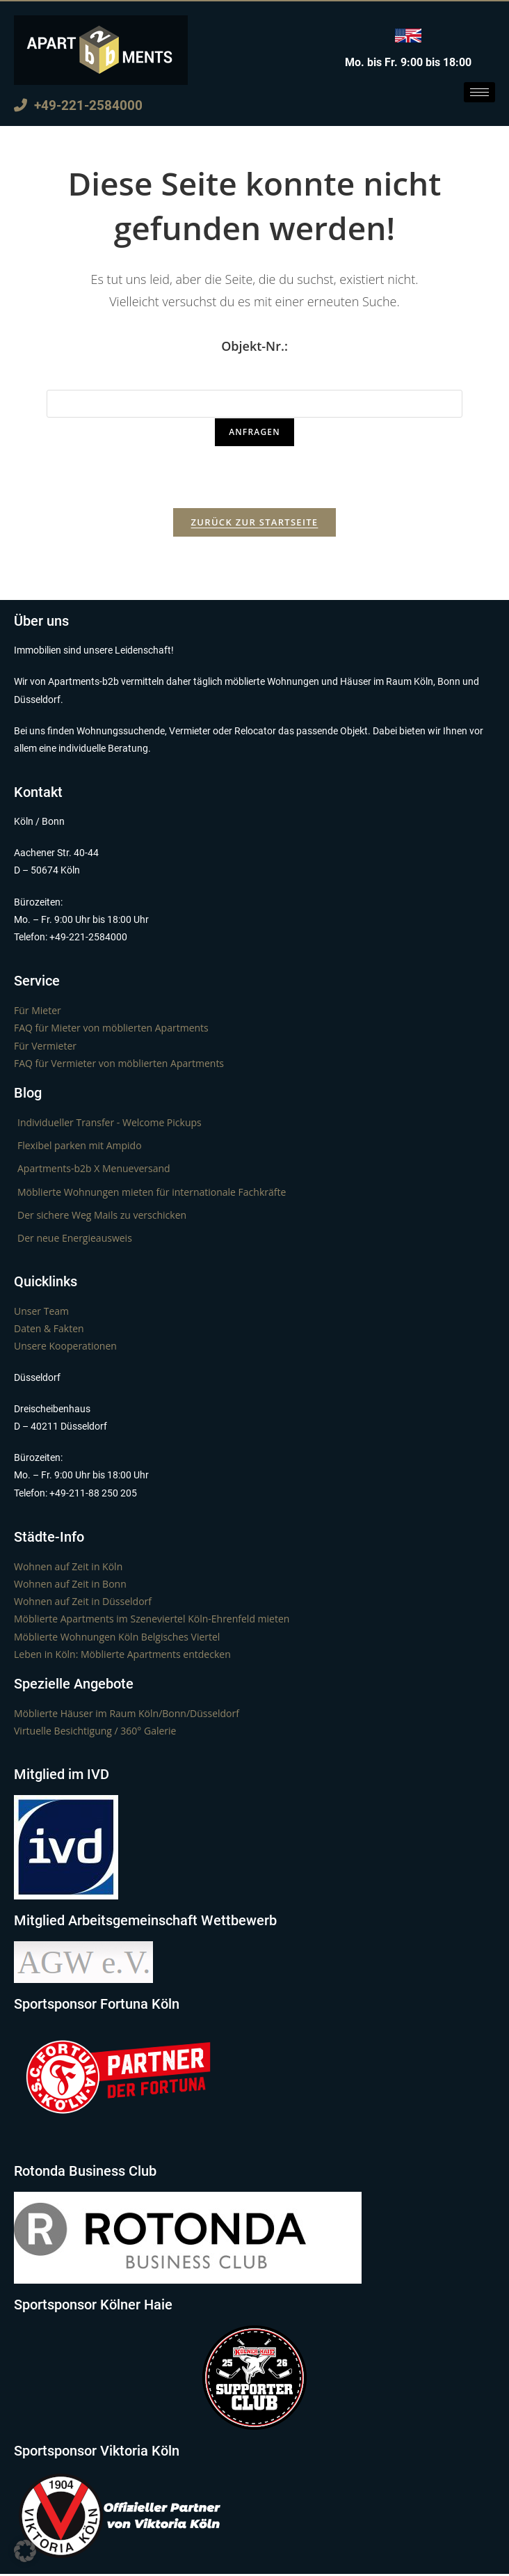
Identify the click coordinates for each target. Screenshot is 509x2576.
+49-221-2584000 (78, 105)
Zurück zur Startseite (254, 524)
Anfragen (254, 432)
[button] (25, 2551)
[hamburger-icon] (479, 92)
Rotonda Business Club (85, 2173)
